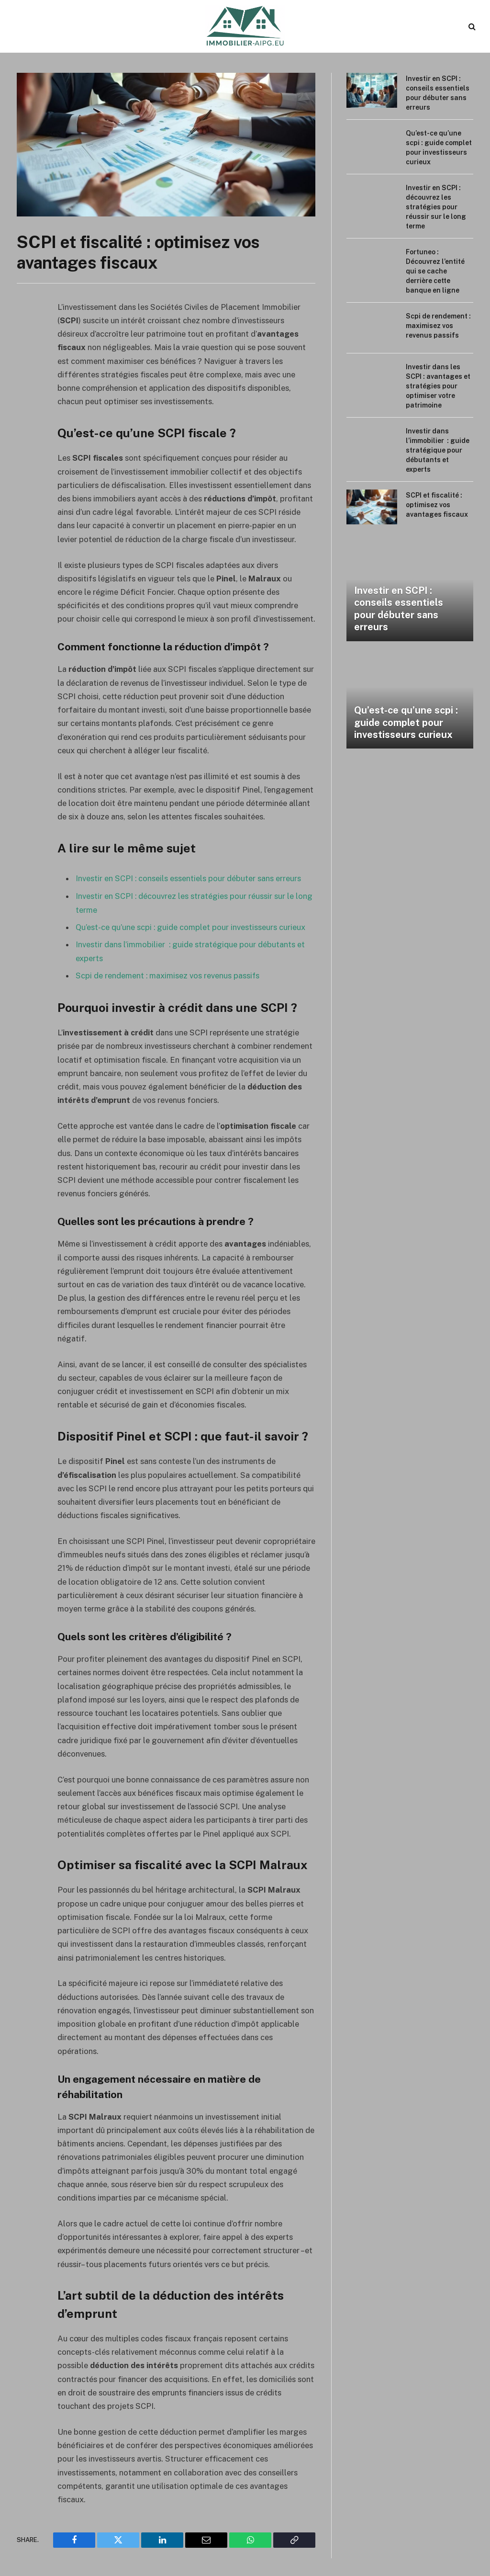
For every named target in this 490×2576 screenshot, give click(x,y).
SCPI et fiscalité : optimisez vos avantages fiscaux (437, 504)
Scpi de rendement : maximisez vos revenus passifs (168, 973)
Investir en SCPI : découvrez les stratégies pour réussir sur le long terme (436, 207)
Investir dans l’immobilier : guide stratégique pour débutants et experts (437, 450)
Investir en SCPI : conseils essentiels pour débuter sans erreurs (188, 878)
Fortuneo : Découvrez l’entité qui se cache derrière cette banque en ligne (435, 271)
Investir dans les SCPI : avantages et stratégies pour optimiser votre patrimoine (438, 386)
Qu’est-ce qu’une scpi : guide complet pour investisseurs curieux (191, 926)
